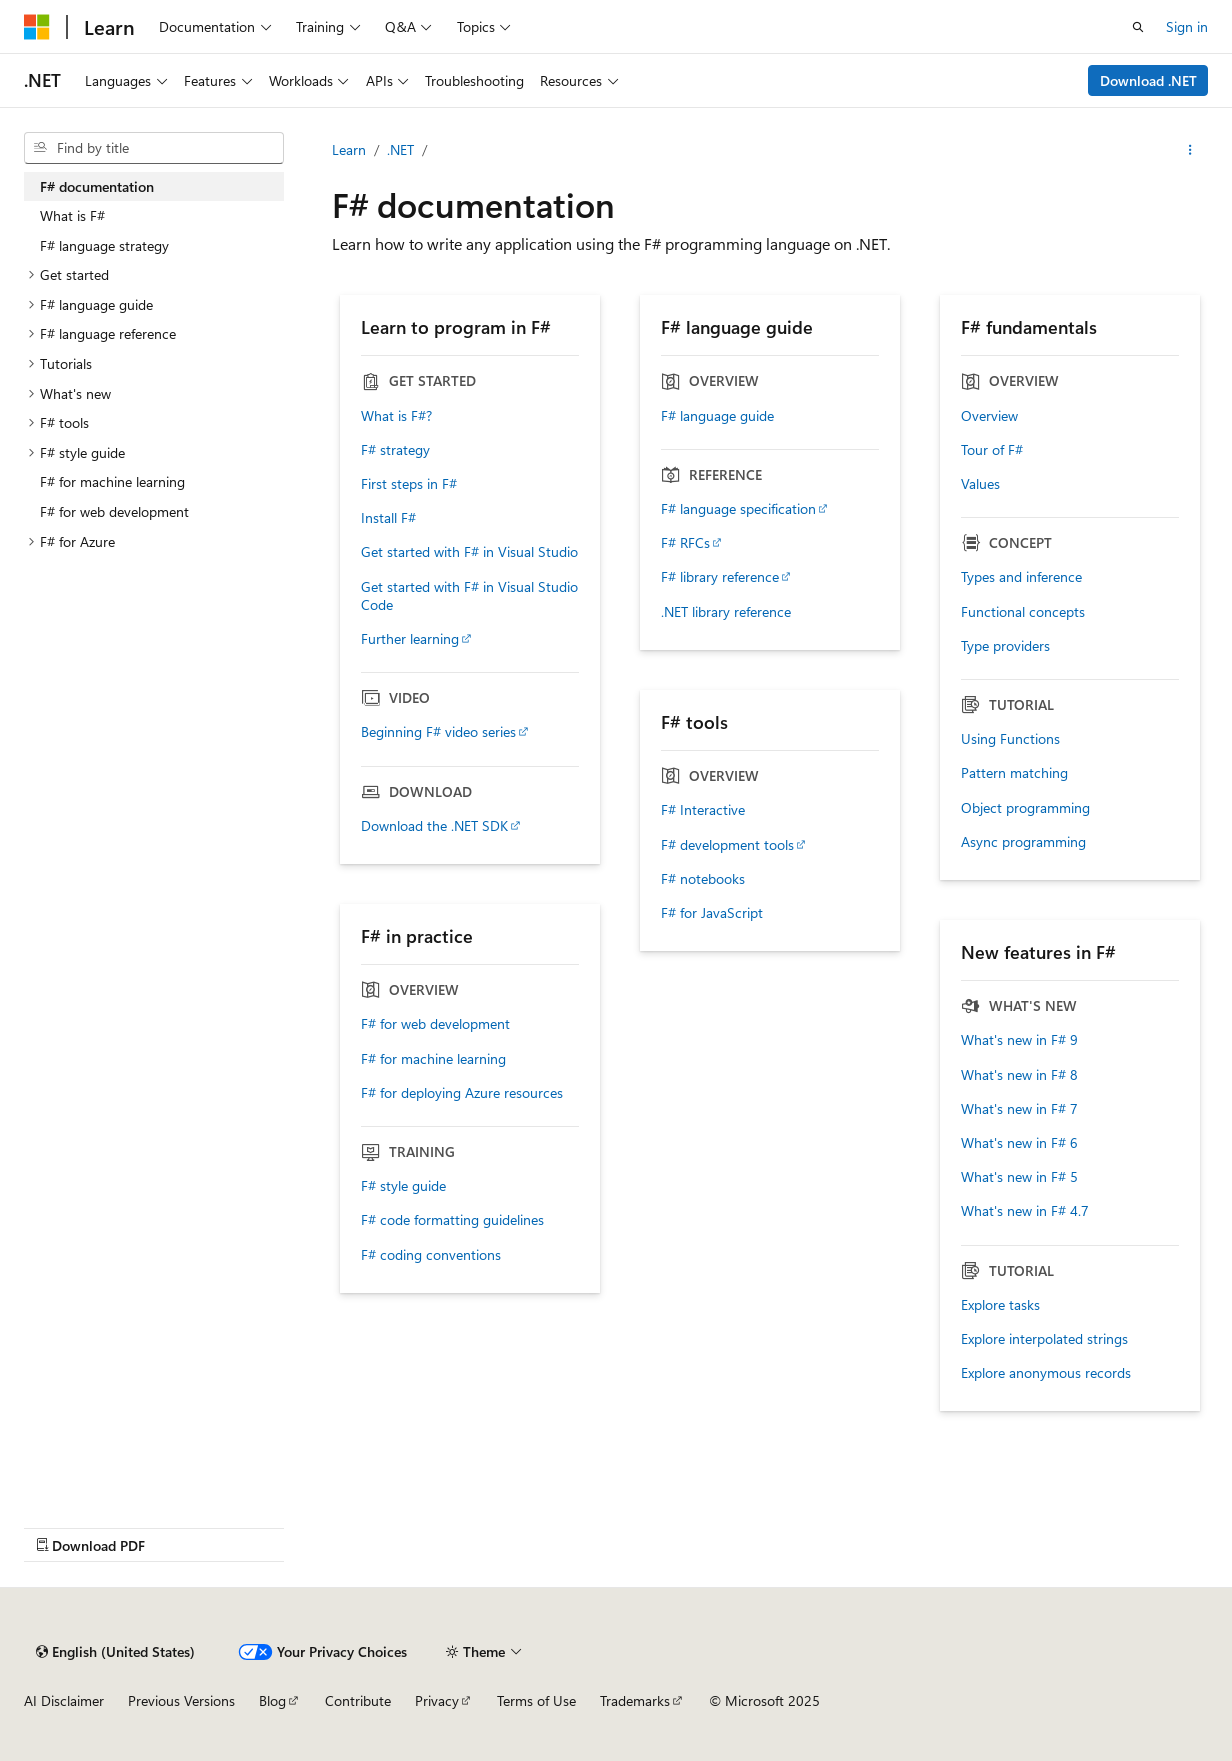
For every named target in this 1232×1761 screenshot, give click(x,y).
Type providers (1005, 646)
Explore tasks (1000, 1305)
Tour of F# (992, 450)
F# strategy (395, 450)
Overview (989, 416)
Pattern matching (1014, 773)
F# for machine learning (433, 1059)
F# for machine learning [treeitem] (112, 481)
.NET (400, 149)
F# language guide (717, 416)
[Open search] (1138, 27)
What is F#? (396, 416)
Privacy (437, 1700)
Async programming (1023, 842)
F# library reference (720, 577)
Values (980, 484)
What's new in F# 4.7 (1025, 1211)
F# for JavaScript (712, 913)
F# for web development (435, 1024)
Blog (272, 1700)
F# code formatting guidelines (452, 1220)
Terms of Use (536, 1700)
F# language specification (738, 509)
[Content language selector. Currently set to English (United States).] (115, 1652)
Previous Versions (181, 1700)
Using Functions (1010, 739)
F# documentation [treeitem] (97, 186)
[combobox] (154, 148)
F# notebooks (703, 879)
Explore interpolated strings (1044, 1339)
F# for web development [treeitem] (114, 511)
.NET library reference (726, 612)
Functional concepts (1023, 612)
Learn (349, 149)
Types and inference (1021, 577)
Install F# (388, 518)
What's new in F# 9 (1019, 1040)
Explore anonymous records (1046, 1373)
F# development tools (727, 845)
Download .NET (1148, 80)
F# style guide (403, 1186)
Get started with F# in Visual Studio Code (469, 596)
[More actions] (1190, 150)
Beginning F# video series (438, 732)
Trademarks (635, 1700)
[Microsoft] (37, 27)
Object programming (1025, 808)
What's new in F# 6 (1019, 1143)
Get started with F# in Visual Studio (469, 552)
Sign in (1187, 26)
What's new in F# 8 (1019, 1075)
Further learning (410, 639)
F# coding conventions (431, 1255)
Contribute (358, 1700)
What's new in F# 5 (1019, 1177)
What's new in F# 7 (1019, 1109)
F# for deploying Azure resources (462, 1093)
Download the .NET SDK (434, 826)
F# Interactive (703, 810)
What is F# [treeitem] (72, 215)
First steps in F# (409, 484)
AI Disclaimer (64, 1700)
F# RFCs (685, 543)
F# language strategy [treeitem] (104, 245)
